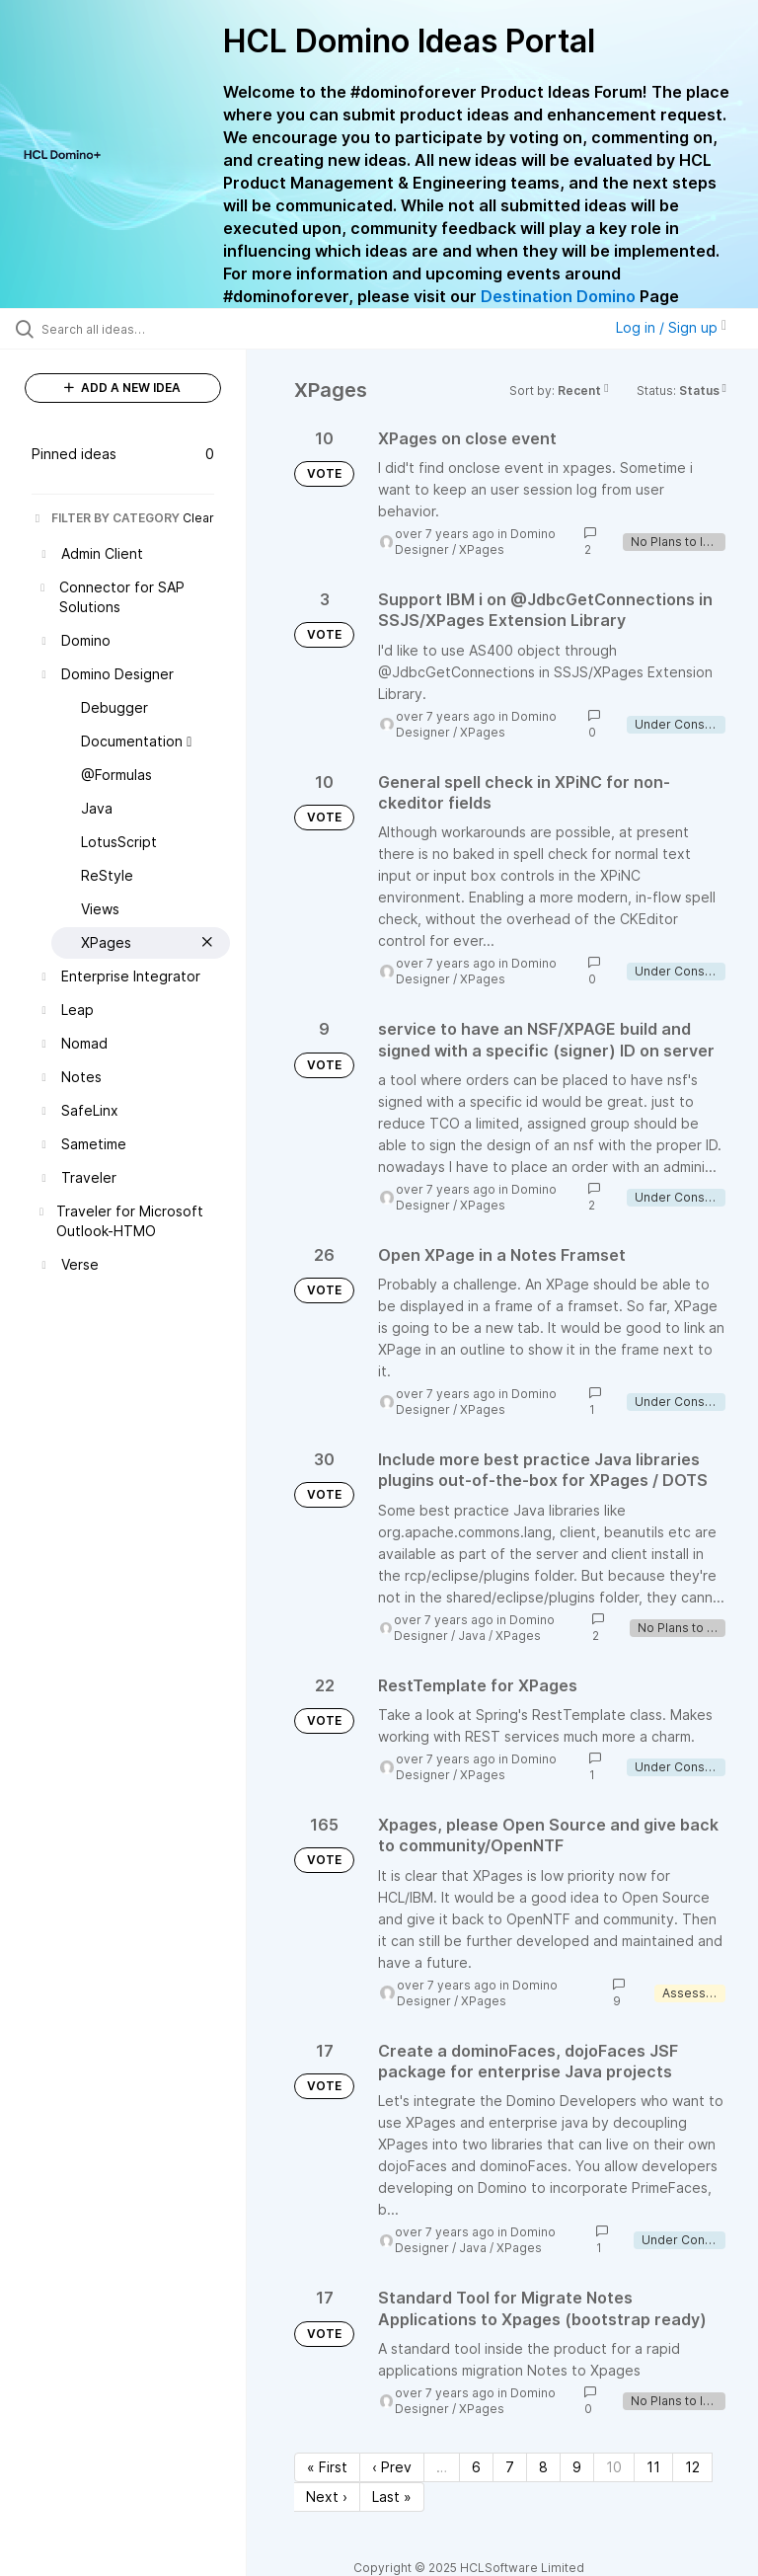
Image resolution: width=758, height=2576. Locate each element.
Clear (198, 517)
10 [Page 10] (614, 2467)
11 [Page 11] (653, 2467)
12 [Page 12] (692, 2467)
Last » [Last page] (392, 2496)
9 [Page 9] (576, 2467)
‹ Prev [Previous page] (392, 2467)
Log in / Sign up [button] (671, 327)
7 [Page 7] (509, 2467)
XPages (481, 549)
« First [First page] (327, 2467)
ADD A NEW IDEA (122, 387)
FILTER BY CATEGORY (106, 517)
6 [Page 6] (476, 2467)
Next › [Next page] (326, 2496)
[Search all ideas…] (133, 329)
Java (472, 1635)
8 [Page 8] (543, 2467)
